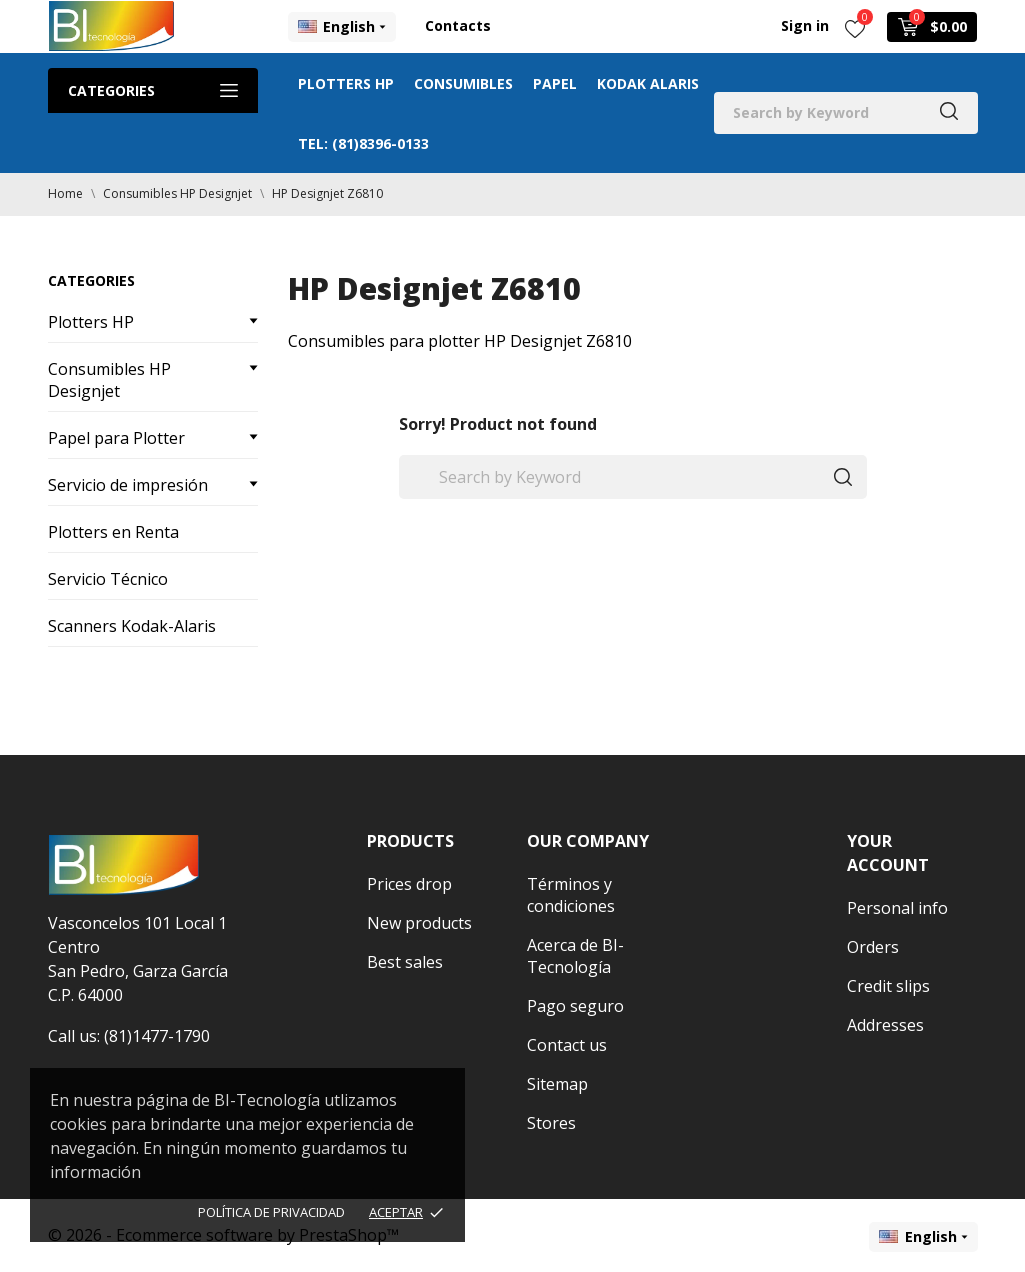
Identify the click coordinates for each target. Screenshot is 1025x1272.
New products (419, 923)
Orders (873, 947)
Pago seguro (575, 1006)
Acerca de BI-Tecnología (575, 956)
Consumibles (463, 83)
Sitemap (557, 1084)
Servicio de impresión (128, 485)
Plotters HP (346, 83)
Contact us (567, 1045)
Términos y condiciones (571, 895)
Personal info (897, 908)
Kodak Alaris (648, 83)
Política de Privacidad (271, 1212)
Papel (555, 83)
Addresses (885, 1025)
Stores (551, 1123)
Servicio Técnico (108, 579)
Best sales (405, 962)
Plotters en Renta (113, 532)
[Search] (846, 113)
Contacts (458, 25)
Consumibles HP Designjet (109, 380)
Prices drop (409, 884)
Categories (153, 90)
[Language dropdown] (342, 27)
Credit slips (888, 986)
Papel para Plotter (116, 438)
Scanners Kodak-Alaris (132, 626)
